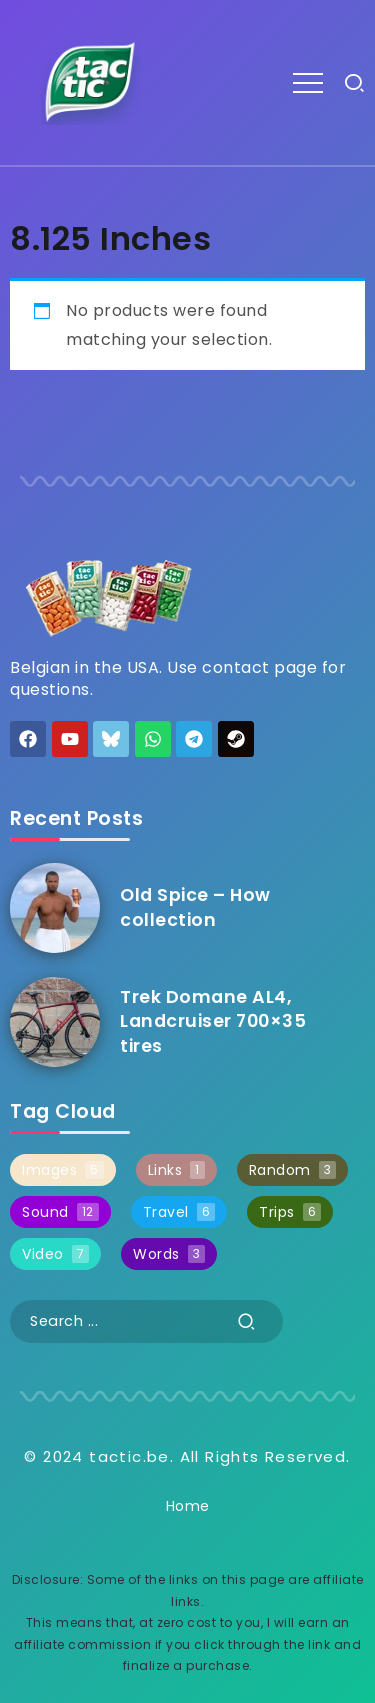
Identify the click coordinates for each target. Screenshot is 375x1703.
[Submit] (247, 1321)
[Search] (146, 1321)
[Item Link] (55, 908)
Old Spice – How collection (195, 907)
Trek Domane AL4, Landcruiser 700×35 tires (213, 1021)
